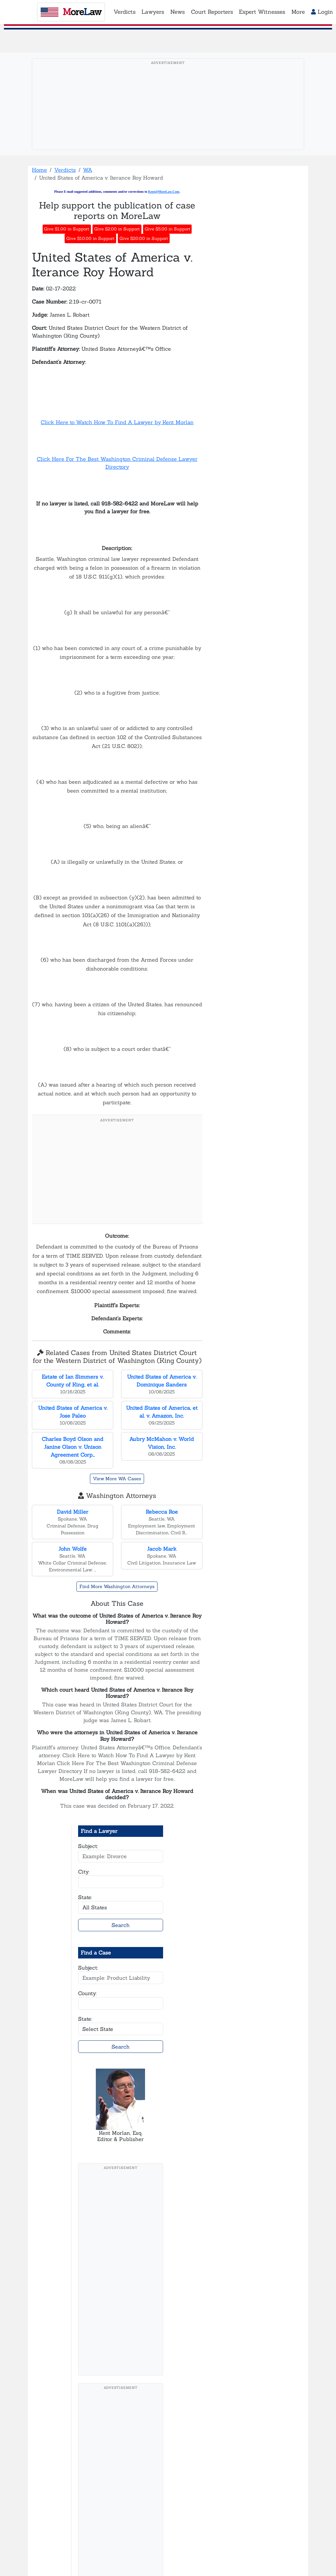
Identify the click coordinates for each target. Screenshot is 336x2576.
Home (39, 170)
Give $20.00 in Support (143, 238)
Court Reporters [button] (212, 11)
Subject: (88, 1846)
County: (87, 1993)
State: (85, 1897)
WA (87, 170)
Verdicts (65, 170)
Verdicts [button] (125, 11)
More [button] (298, 11)
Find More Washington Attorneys (117, 1586)
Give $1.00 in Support (66, 229)
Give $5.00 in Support (167, 229)
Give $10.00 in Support (90, 238)
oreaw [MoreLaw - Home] (71, 12)
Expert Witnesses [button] (262, 11)
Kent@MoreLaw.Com (163, 191)
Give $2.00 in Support (117, 229)
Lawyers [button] (152, 11)
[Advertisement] (168, 114)
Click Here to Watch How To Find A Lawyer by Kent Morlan (117, 422)
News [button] (177, 11)
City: (84, 1871)
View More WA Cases (117, 1479)
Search (121, 1925)
